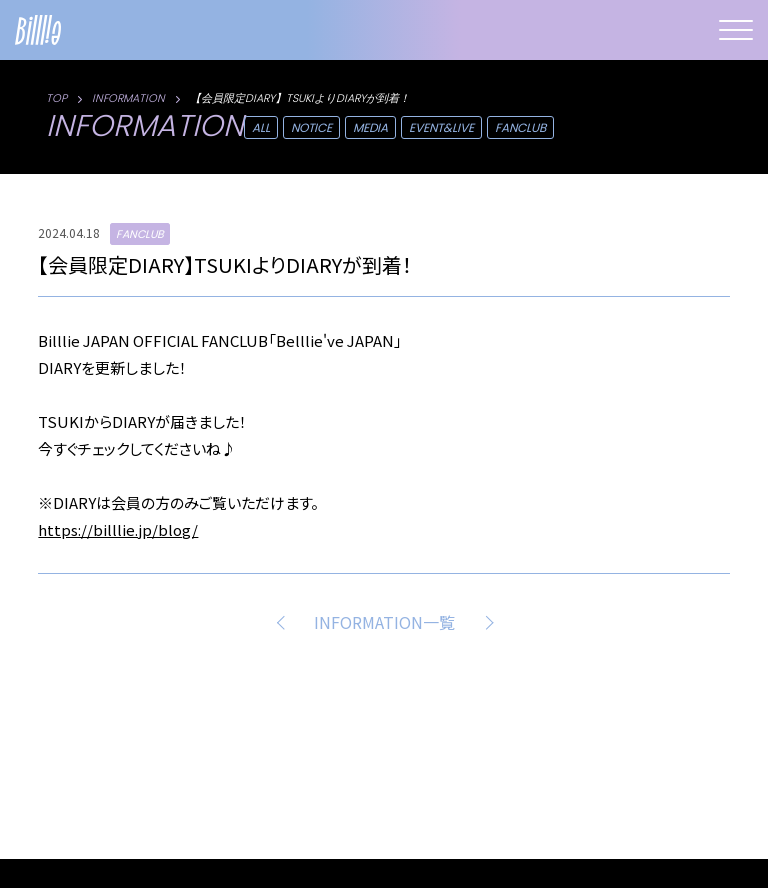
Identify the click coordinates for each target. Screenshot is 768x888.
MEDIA (370, 127)
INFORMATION (128, 98)
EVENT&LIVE (441, 127)
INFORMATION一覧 (384, 622)
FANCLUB (520, 127)
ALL (261, 127)
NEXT (485, 622)
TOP (56, 98)
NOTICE (311, 127)
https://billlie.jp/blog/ (118, 529)
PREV (284, 622)
